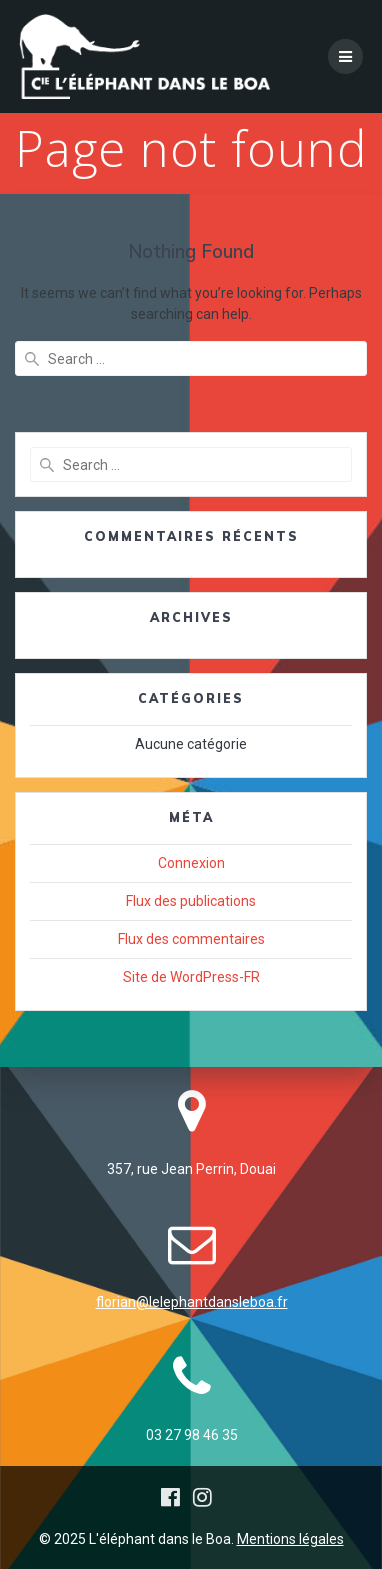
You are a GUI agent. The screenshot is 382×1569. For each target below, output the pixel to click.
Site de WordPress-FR (191, 977)
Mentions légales (290, 1539)
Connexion (191, 863)
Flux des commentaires (191, 939)
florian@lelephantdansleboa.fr (192, 1302)
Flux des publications (191, 901)
